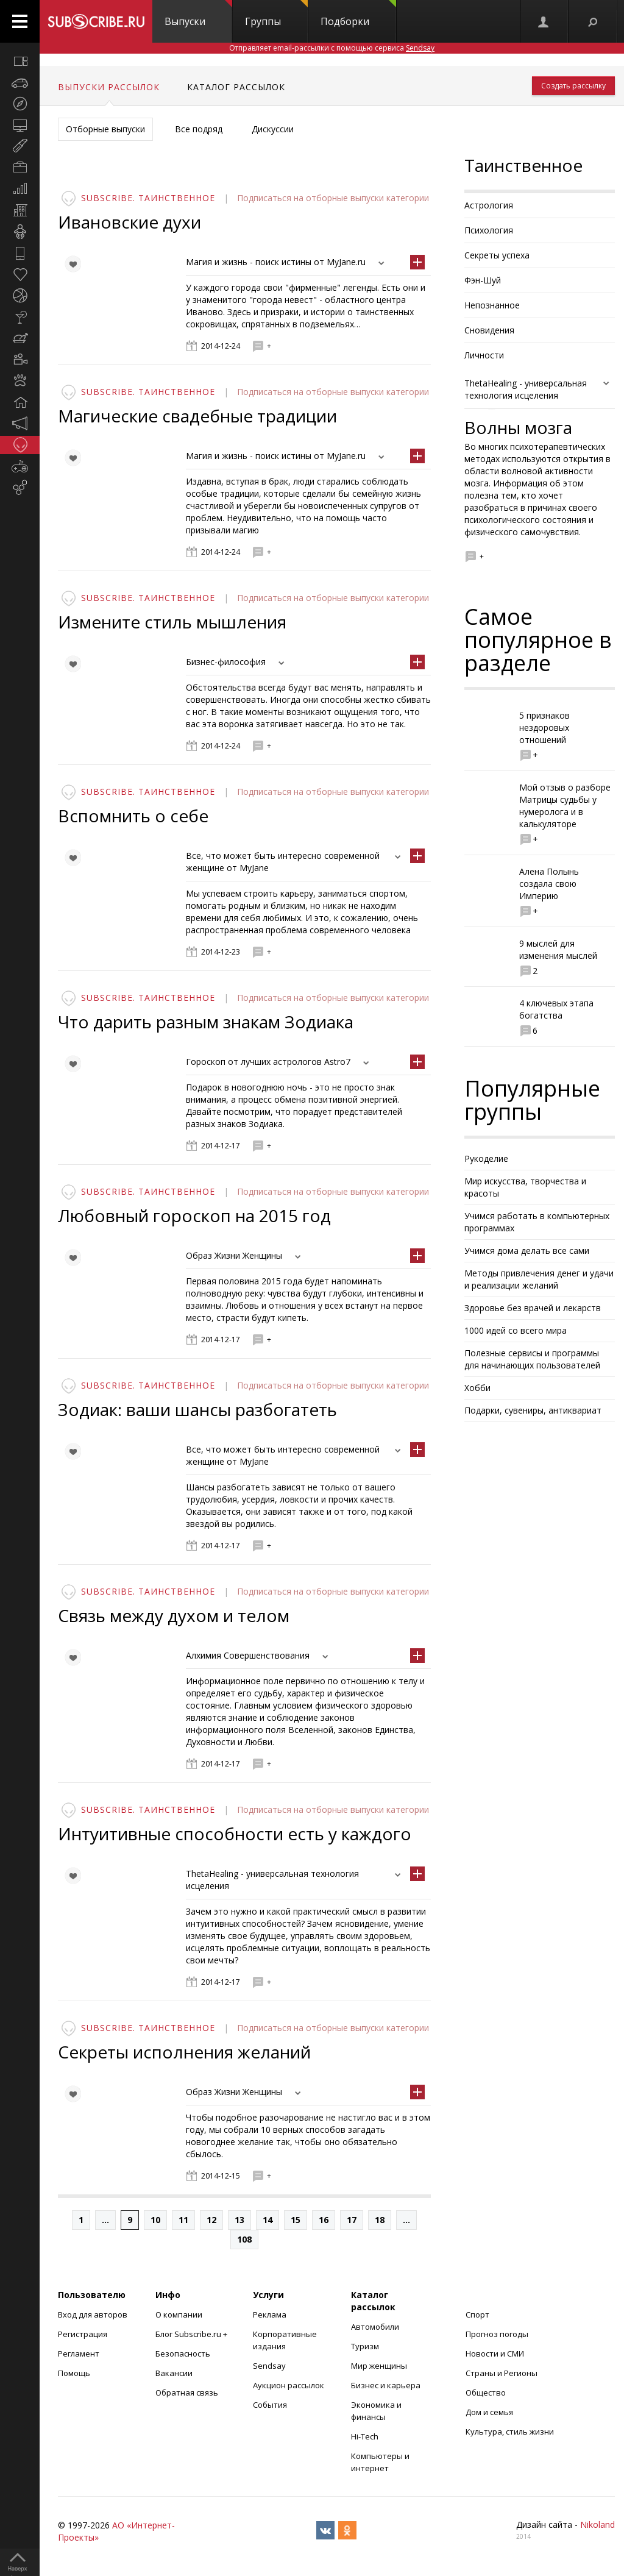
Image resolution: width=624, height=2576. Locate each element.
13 (239, 2220)
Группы (276, 14)
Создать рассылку (573, 85)
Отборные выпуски (105, 129)
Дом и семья (489, 2412)
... (105, 2220)
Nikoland (597, 2524)
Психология (488, 230)
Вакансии (174, 2373)
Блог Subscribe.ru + (192, 2334)
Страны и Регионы (501, 2373)
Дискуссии (273, 129)
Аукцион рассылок (288, 2385)
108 (244, 2239)
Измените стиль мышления (172, 621)
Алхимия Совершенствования (248, 1655)
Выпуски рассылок (109, 87)
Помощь (74, 2373)
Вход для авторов (92, 2314)
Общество (486, 2392)
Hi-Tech (364, 2436)
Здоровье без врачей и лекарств (532, 1308)
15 (295, 2220)
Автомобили (375, 2326)
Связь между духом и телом (173, 1615)
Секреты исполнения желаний (184, 2051)
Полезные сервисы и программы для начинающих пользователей (532, 1359)
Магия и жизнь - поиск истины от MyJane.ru (276, 262)
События (270, 2404)
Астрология (488, 205)
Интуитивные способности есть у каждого (234, 1833)
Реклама (269, 2314)
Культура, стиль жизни (510, 2431)
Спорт (477, 2314)
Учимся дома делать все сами (526, 1250)
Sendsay (269, 2365)
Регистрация (82, 2334)
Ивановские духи (129, 221)
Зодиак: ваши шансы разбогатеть (197, 1409)
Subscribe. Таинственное (148, 198)
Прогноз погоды (497, 2334)
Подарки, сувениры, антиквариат (532, 1410)
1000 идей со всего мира (515, 1330)
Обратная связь (186, 2392)
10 (155, 2220)
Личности (484, 355)
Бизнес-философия (226, 661)
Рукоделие (486, 1158)
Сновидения (489, 330)
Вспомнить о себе (133, 815)
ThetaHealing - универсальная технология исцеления (525, 389)
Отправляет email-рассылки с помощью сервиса (331, 48)
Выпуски (198, 14)
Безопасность (182, 2353)
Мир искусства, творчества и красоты (525, 1187)
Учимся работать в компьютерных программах (536, 1222)
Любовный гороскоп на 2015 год (194, 1215)
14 (267, 2220)
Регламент (78, 2353)
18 (380, 2220)
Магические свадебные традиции (197, 415)
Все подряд (198, 129)
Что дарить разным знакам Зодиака (205, 1021)
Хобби (477, 1387)
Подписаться (265, 198)
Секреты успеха (497, 255)
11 (183, 2220)
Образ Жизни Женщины (234, 1255)
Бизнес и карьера (385, 2385)
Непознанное (492, 305)
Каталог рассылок (236, 87)
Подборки (358, 14)
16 (323, 2220)
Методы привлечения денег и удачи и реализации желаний (539, 1279)
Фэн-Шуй (482, 280)
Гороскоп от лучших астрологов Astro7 (268, 1061)
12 (211, 2220)
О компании (178, 2314)
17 (351, 2220)
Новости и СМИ (495, 2353)
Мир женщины (379, 2365)
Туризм (365, 2346)
